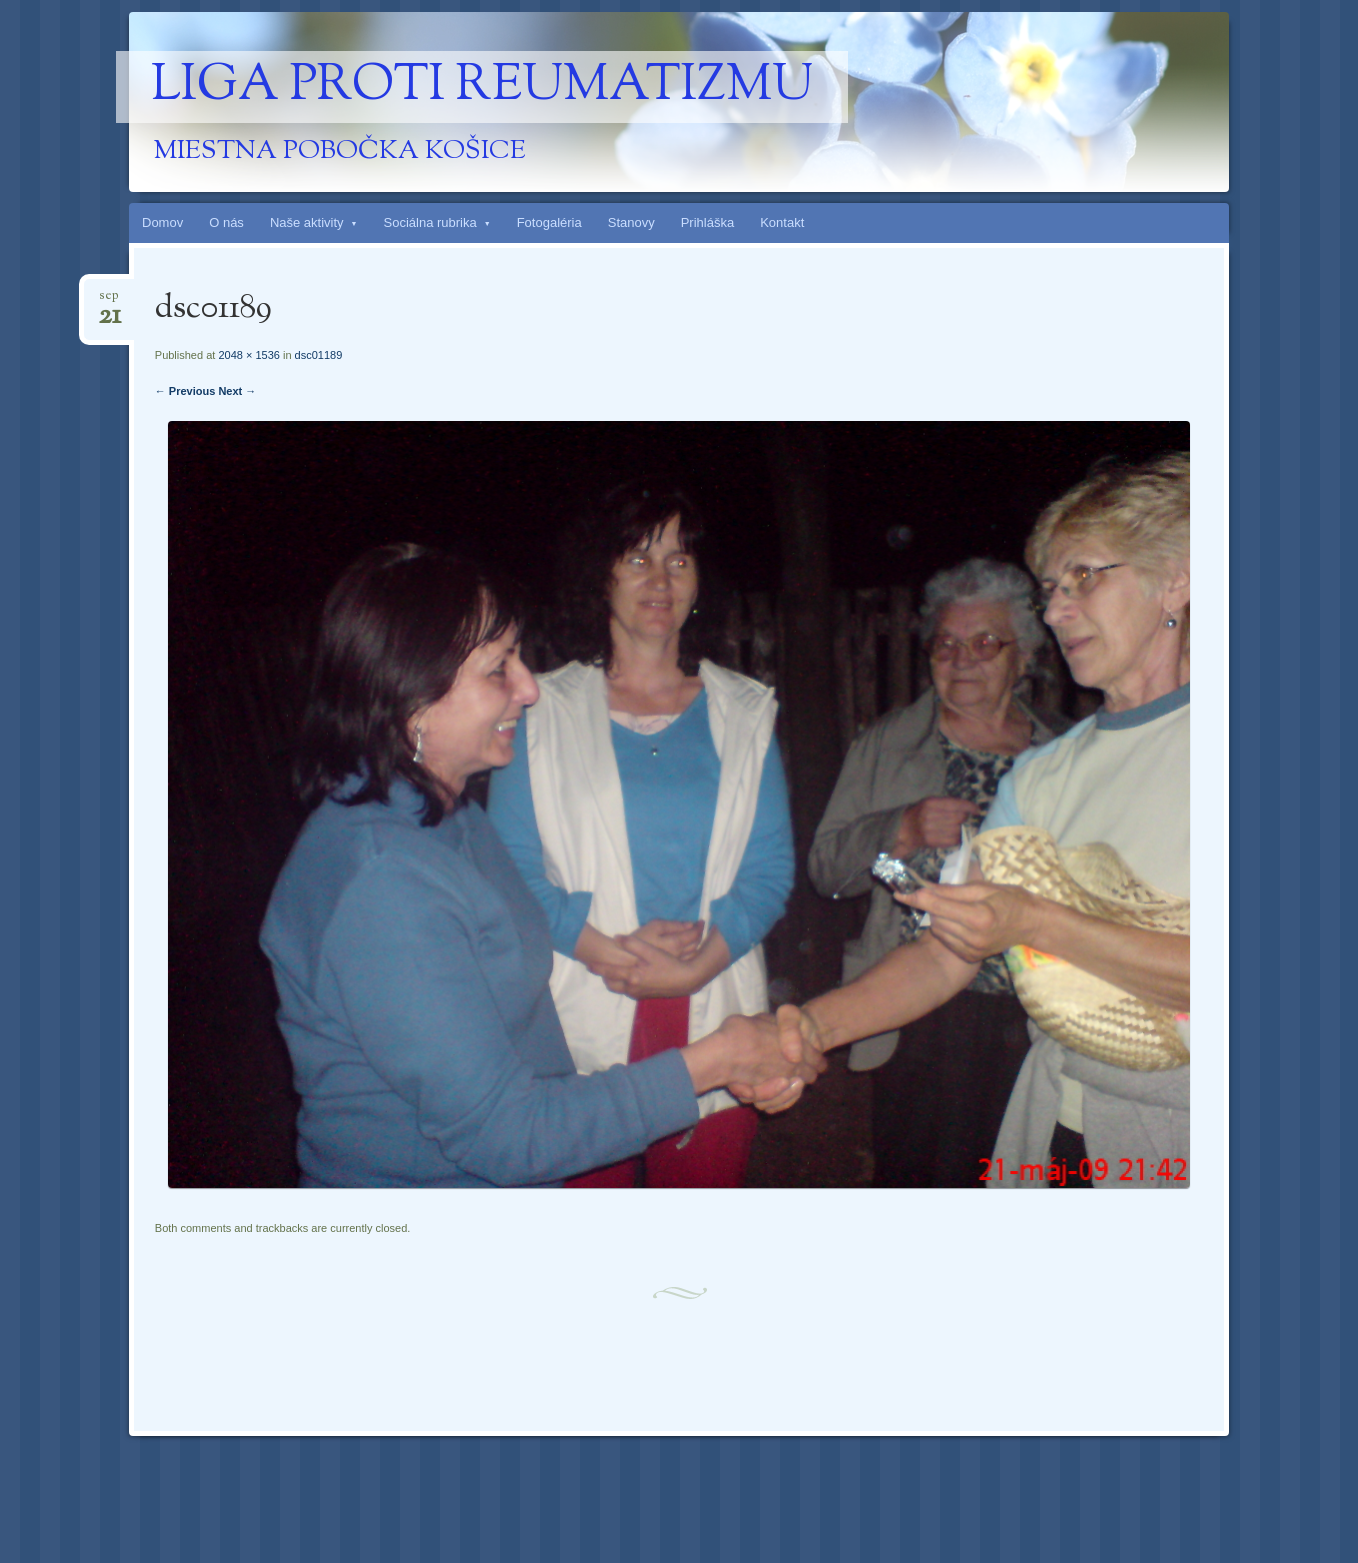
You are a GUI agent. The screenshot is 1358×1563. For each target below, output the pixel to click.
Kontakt (782, 222)
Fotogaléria (549, 222)
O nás (226, 222)
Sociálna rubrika (430, 222)
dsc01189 (319, 355)
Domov (162, 222)
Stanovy (631, 222)
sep (109, 301)
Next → (237, 391)
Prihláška (707, 222)
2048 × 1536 (248, 355)
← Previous (185, 391)
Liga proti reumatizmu (482, 87)
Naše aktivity (307, 222)
